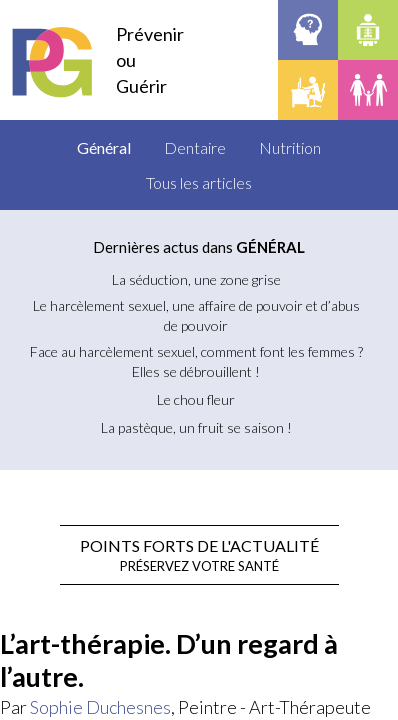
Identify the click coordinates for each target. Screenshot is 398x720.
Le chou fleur (196, 399)
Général (104, 147)
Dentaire (195, 147)
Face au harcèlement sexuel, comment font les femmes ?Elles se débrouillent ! (196, 361)
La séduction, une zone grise (196, 279)
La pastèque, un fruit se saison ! (196, 427)
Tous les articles (199, 182)
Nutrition (290, 147)
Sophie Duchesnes (100, 707)
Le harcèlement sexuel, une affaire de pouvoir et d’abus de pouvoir (196, 315)
